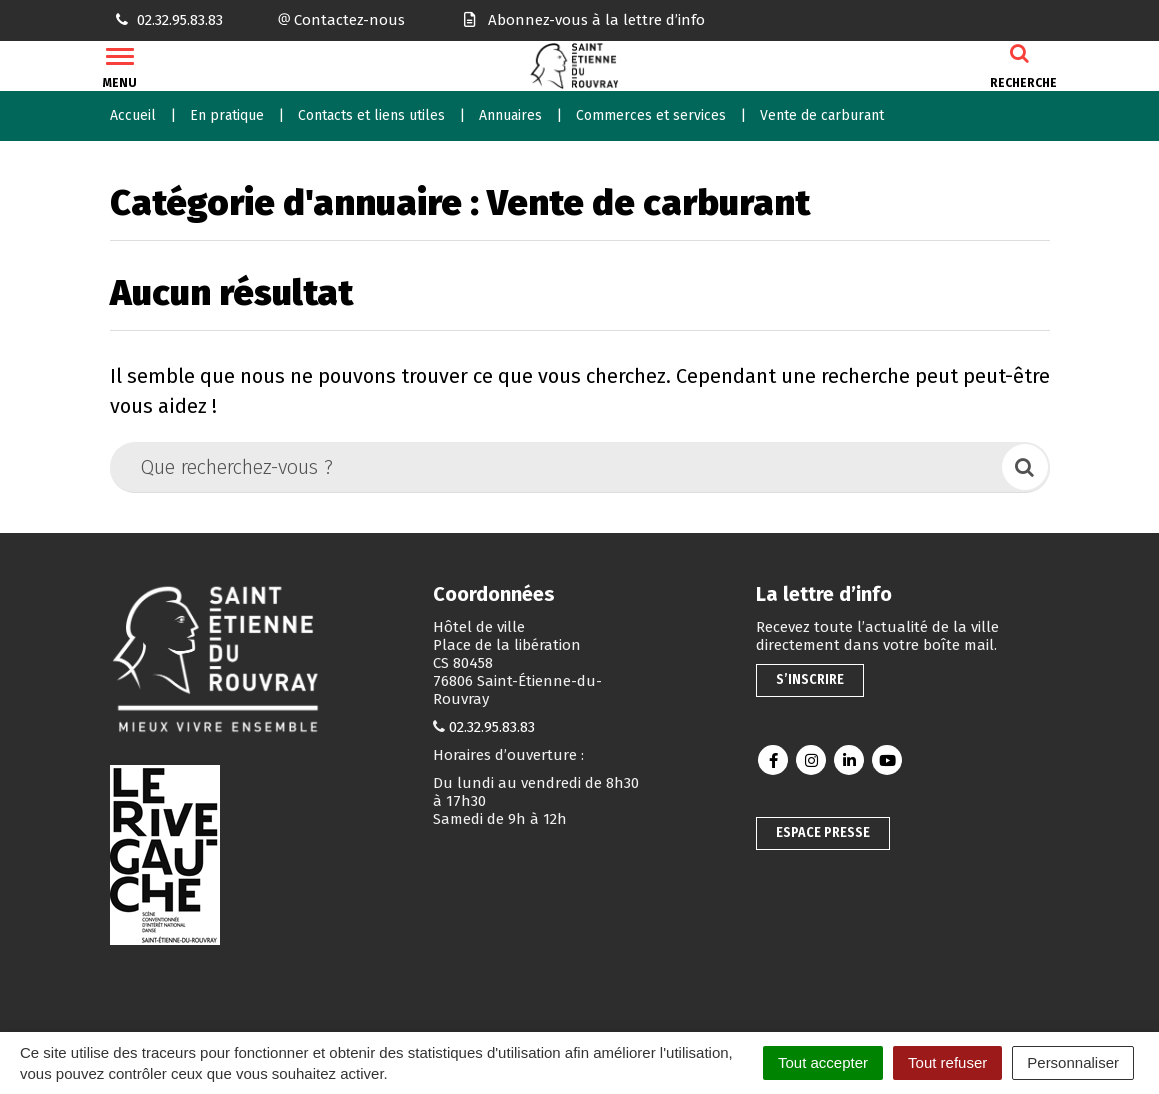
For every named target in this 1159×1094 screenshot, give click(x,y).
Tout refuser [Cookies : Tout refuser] (947, 1062)
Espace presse (823, 832)
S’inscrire (810, 679)
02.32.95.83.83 (492, 727)
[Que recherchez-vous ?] (557, 467)
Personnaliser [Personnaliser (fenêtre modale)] (1073, 1062)
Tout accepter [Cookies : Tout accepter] (823, 1062)
